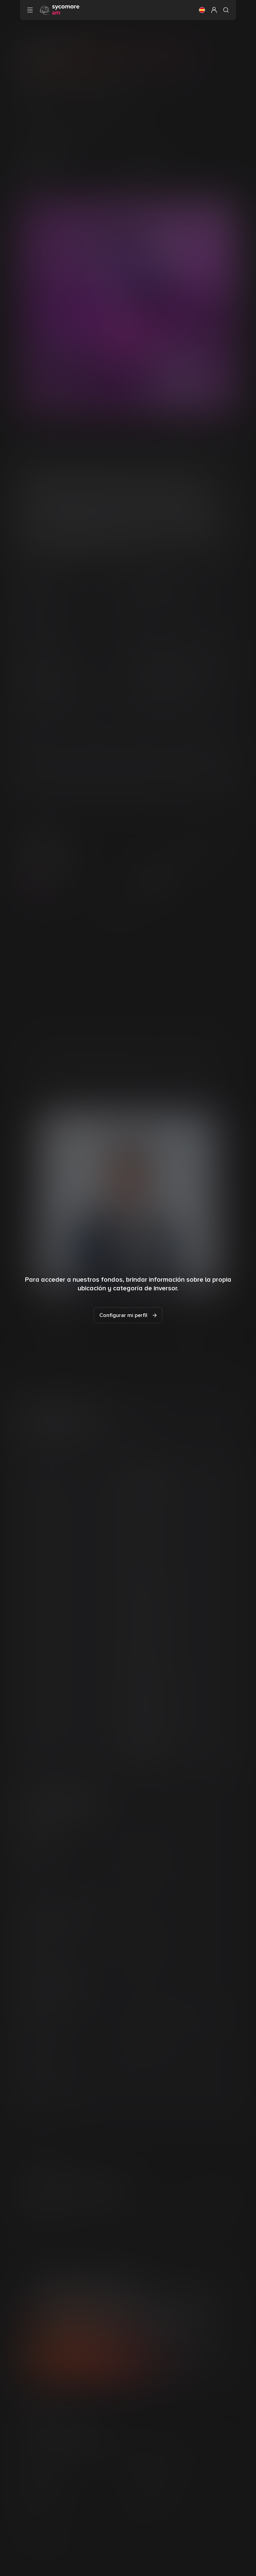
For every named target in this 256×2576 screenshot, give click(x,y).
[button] (202, 10)
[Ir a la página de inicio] (59, 10)
